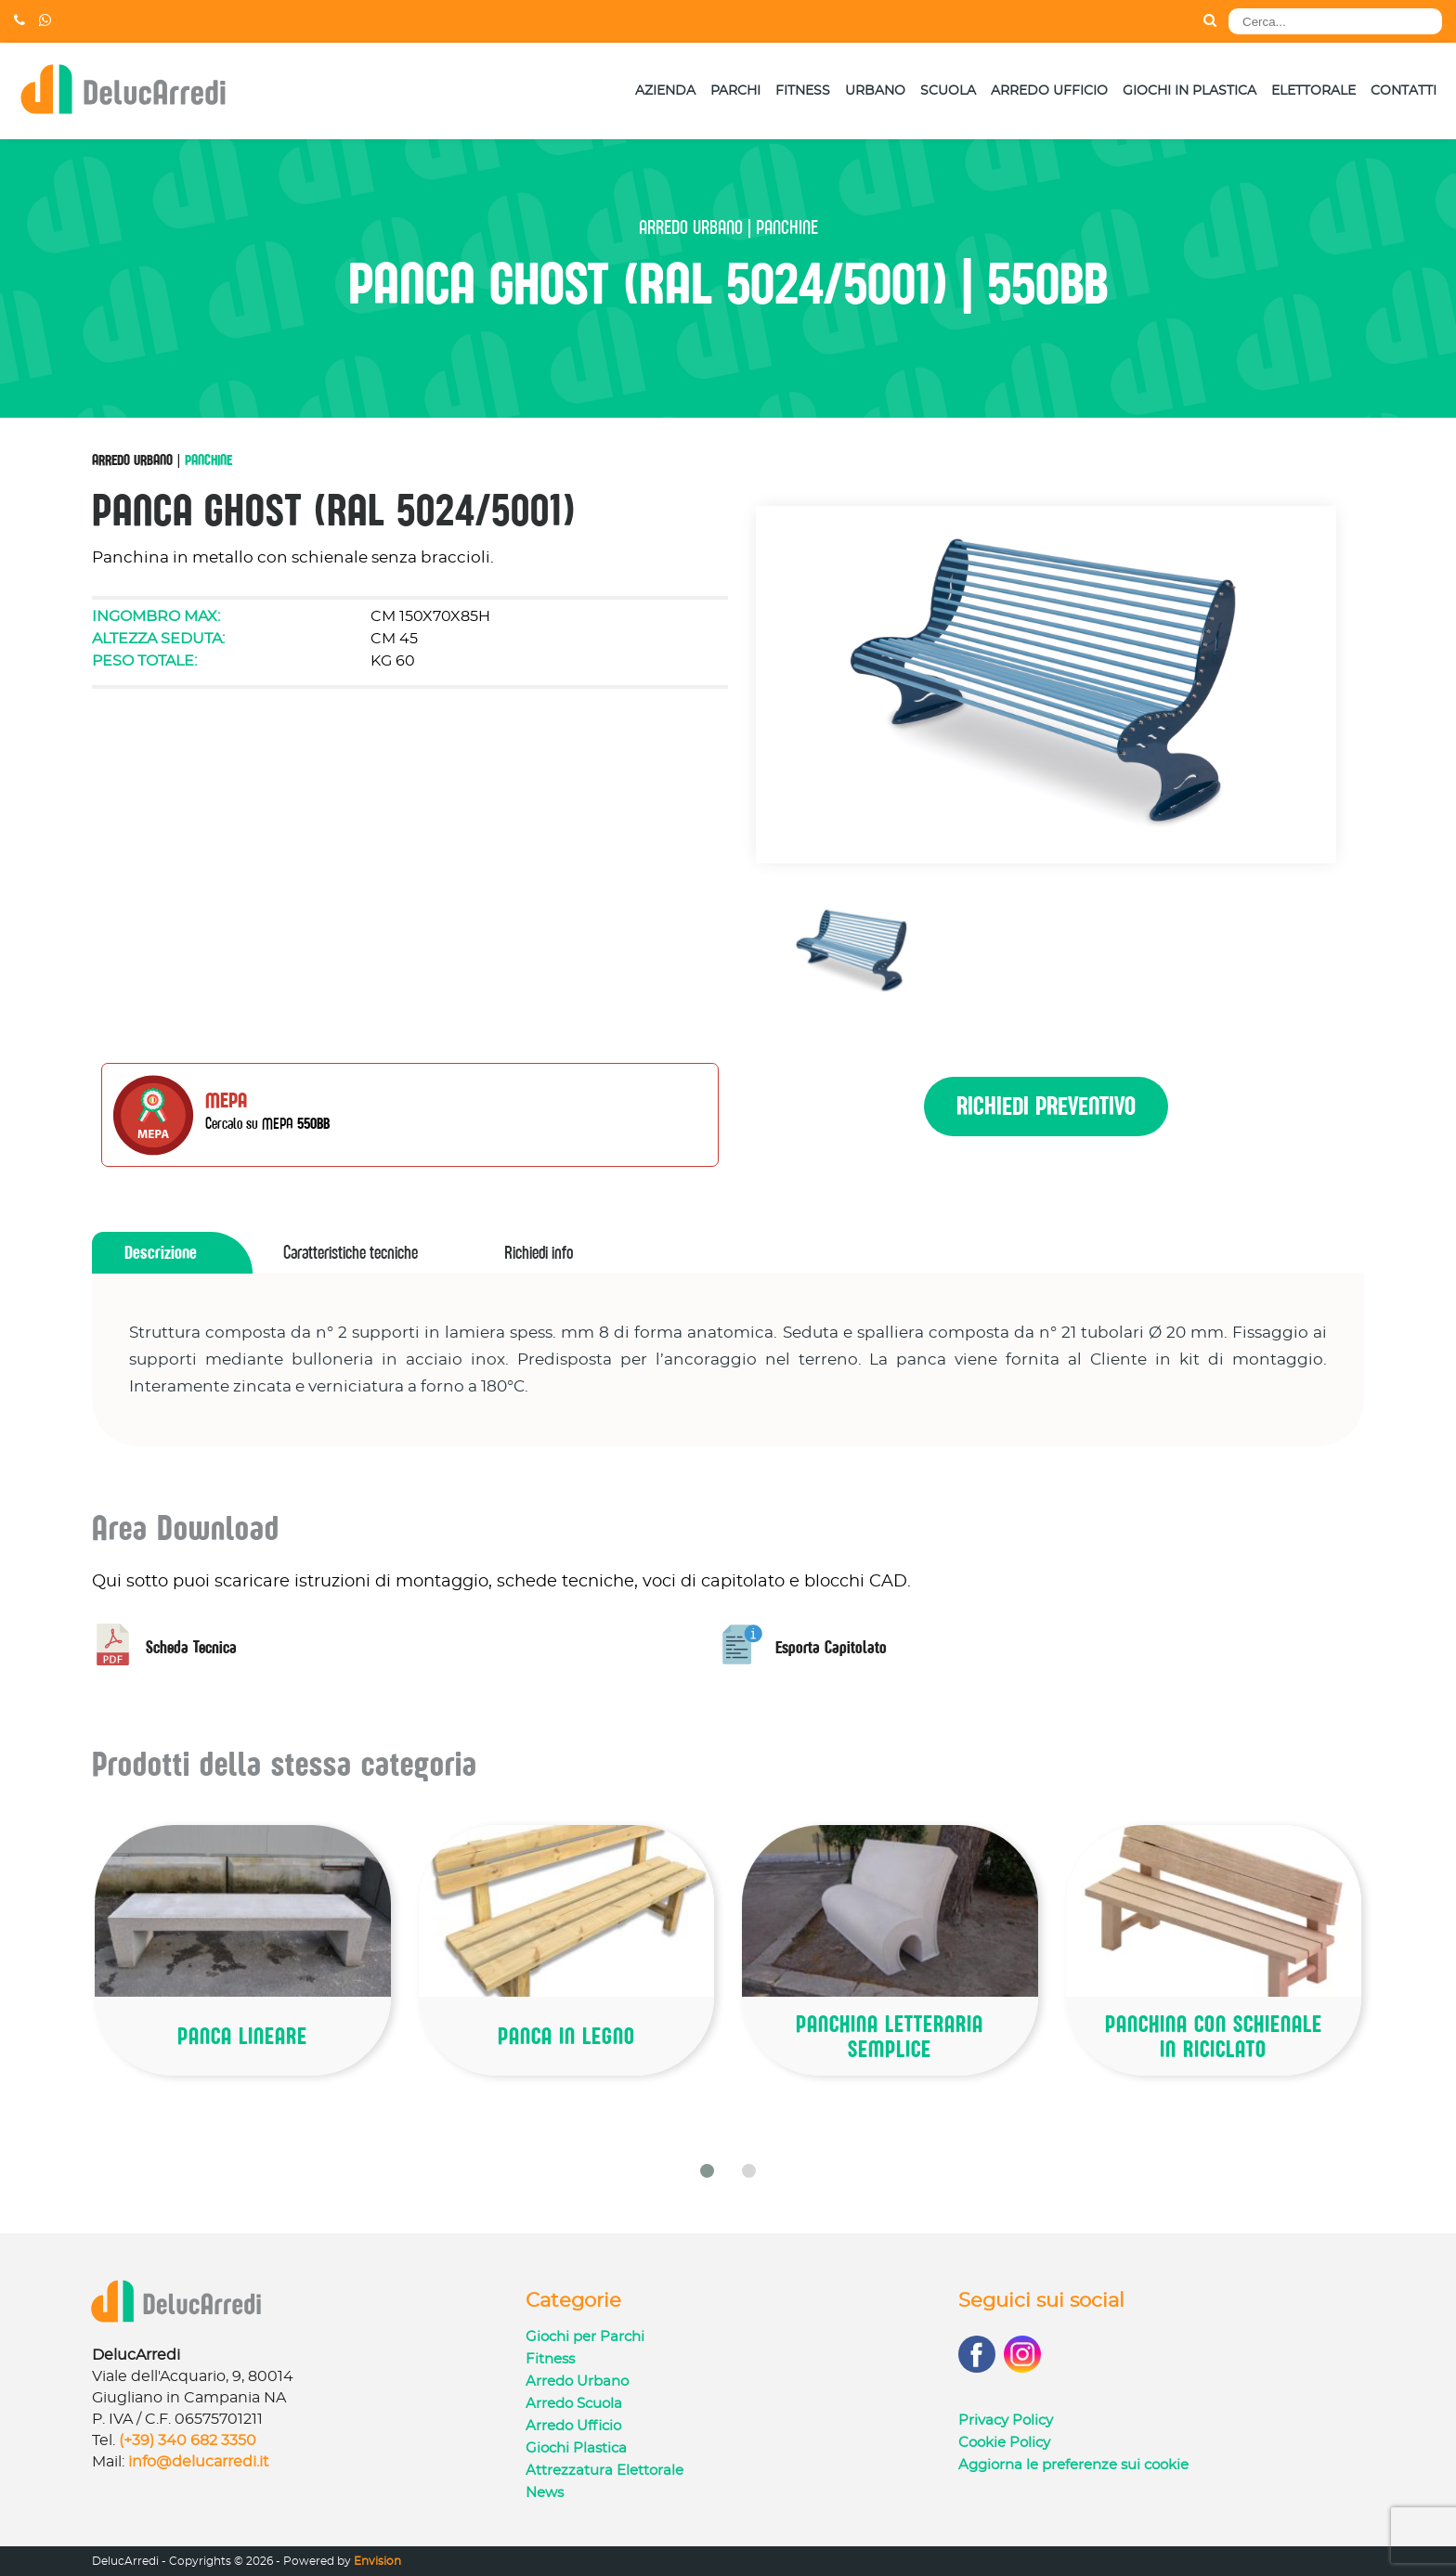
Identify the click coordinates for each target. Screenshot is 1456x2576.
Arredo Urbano (132, 459)
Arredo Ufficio (1049, 90)
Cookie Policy (1004, 2443)
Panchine (208, 459)
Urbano (875, 90)
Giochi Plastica (576, 2448)
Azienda (665, 90)
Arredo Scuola (574, 2404)
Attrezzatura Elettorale (604, 2471)
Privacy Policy (1005, 2420)
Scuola (948, 90)
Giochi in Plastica (1189, 90)
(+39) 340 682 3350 (187, 2440)
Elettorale (1313, 90)
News (545, 2493)
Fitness (802, 90)
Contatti (1403, 90)
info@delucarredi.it (198, 2461)
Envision (377, 2561)
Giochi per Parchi (585, 2337)
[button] (707, 2171)
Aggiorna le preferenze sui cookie (1073, 2465)
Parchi (735, 90)
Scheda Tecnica (164, 1647)
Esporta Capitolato (804, 1647)
